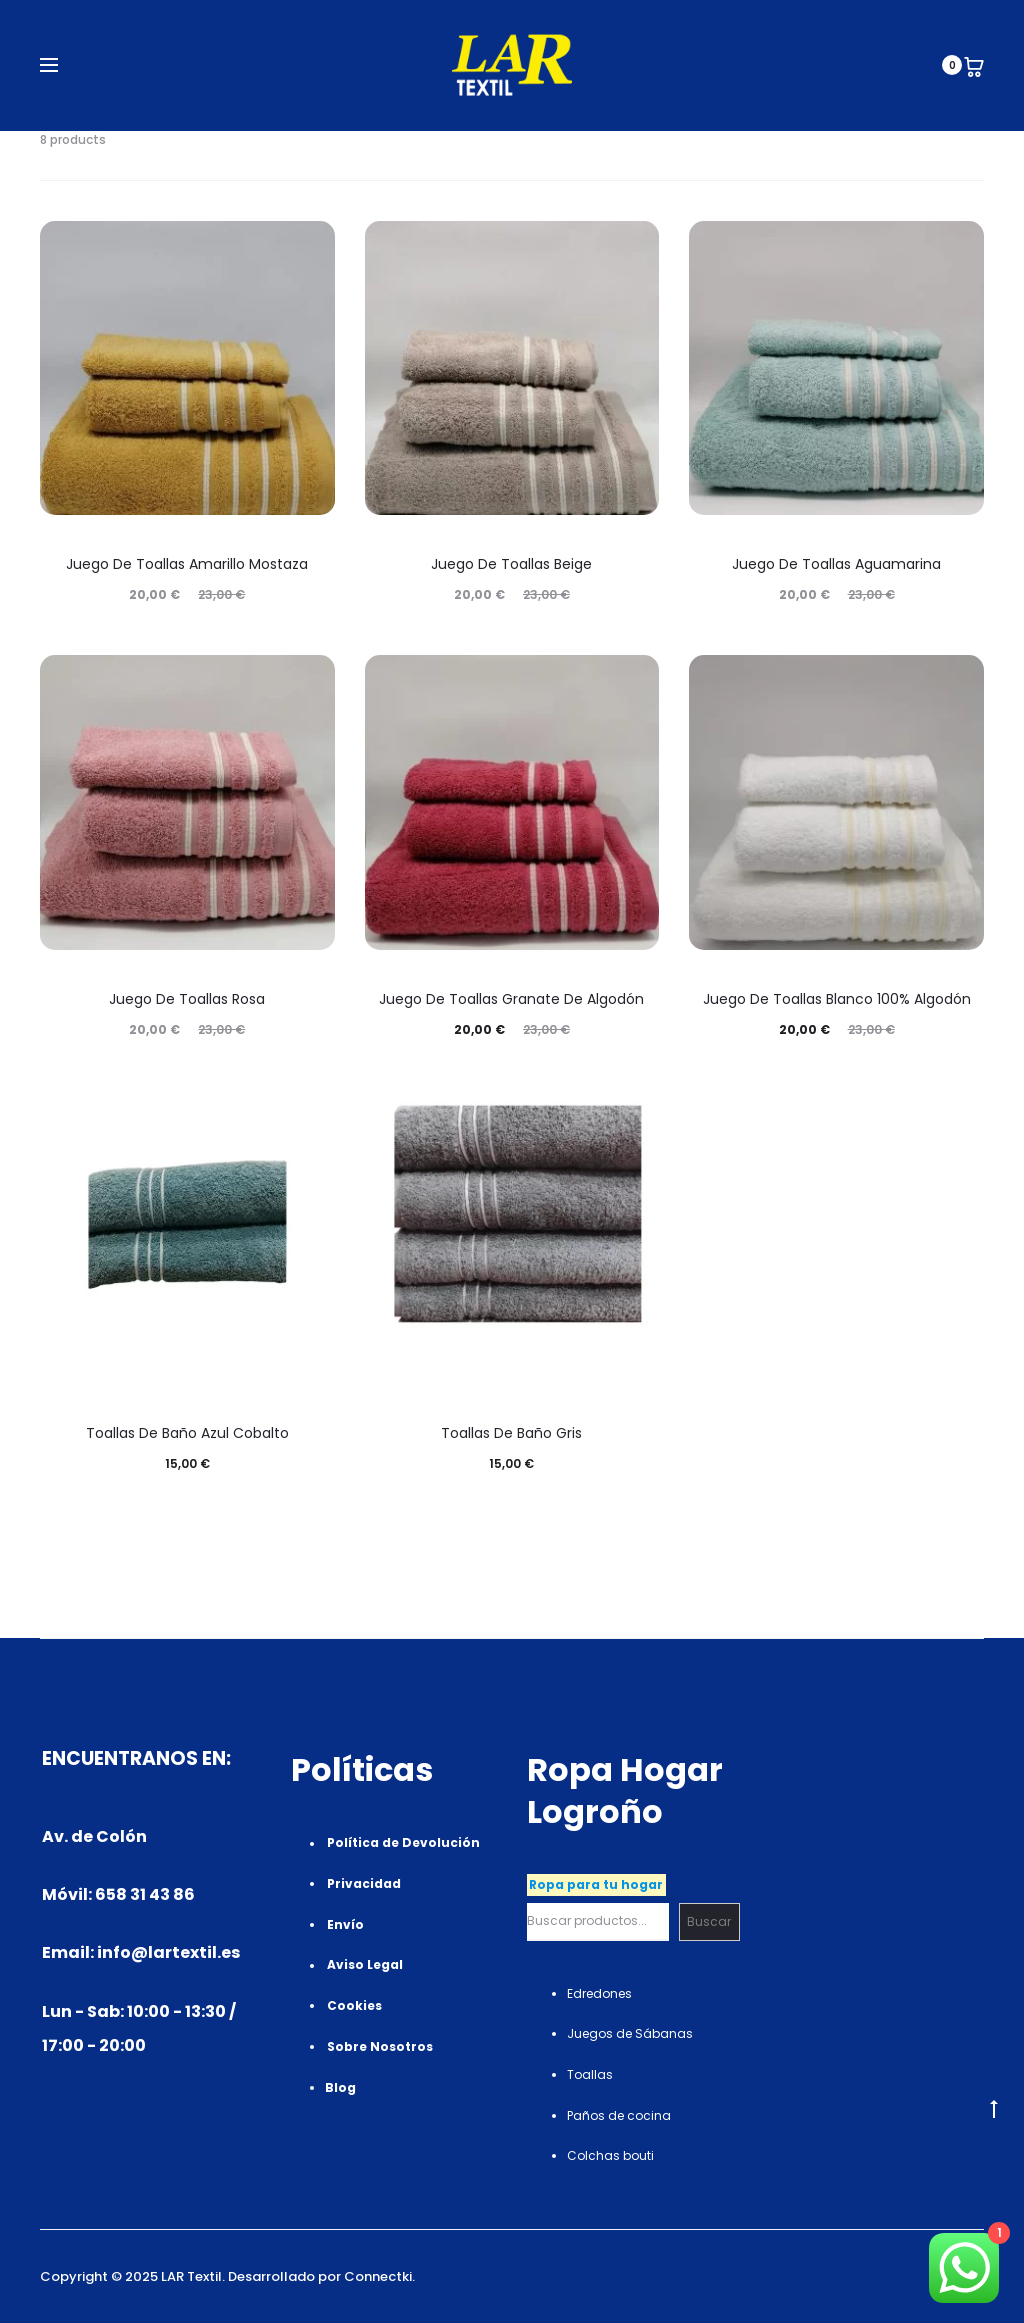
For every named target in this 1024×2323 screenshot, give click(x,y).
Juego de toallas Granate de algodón (511, 999)
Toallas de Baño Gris (511, 1433)
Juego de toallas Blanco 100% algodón (837, 999)
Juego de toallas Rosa (187, 999)
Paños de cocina (619, 2115)
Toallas (590, 2074)
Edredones (599, 1993)
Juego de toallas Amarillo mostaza (187, 564)
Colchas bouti (610, 2155)
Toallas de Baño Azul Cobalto (187, 1433)
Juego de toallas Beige (511, 564)
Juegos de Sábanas (630, 2033)
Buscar (709, 1921)
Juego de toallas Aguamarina (836, 564)
